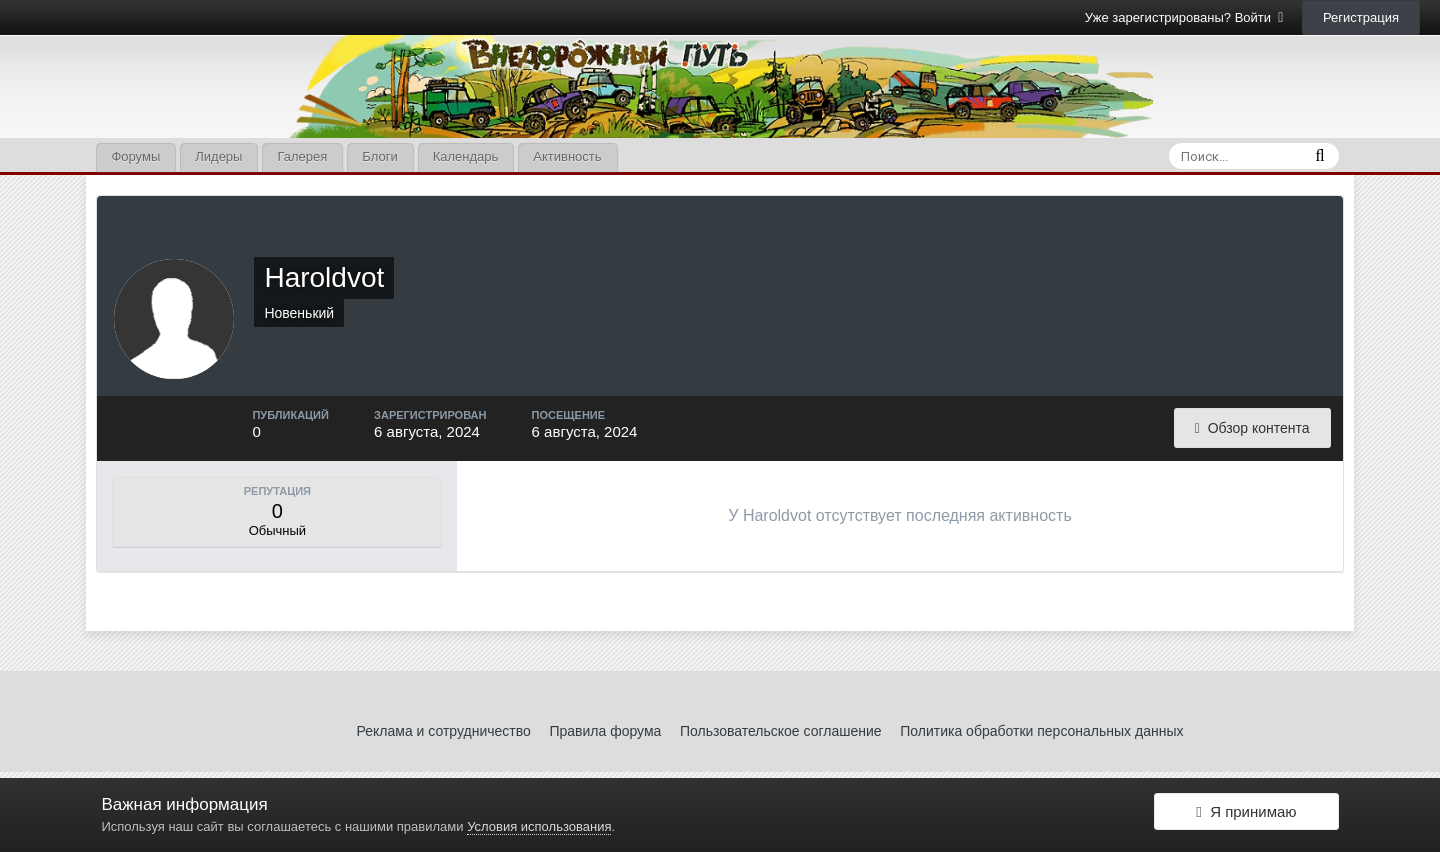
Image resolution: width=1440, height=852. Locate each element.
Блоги (379, 156)
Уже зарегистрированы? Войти (1184, 17)
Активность (567, 156)
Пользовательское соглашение (781, 731)
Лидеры (218, 156)
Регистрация (1361, 17)
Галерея (302, 156)
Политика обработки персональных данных (1041, 731)
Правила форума (605, 731)
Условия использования (539, 826)
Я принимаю (1246, 814)
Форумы (135, 156)
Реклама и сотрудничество (444, 731)
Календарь (466, 156)
